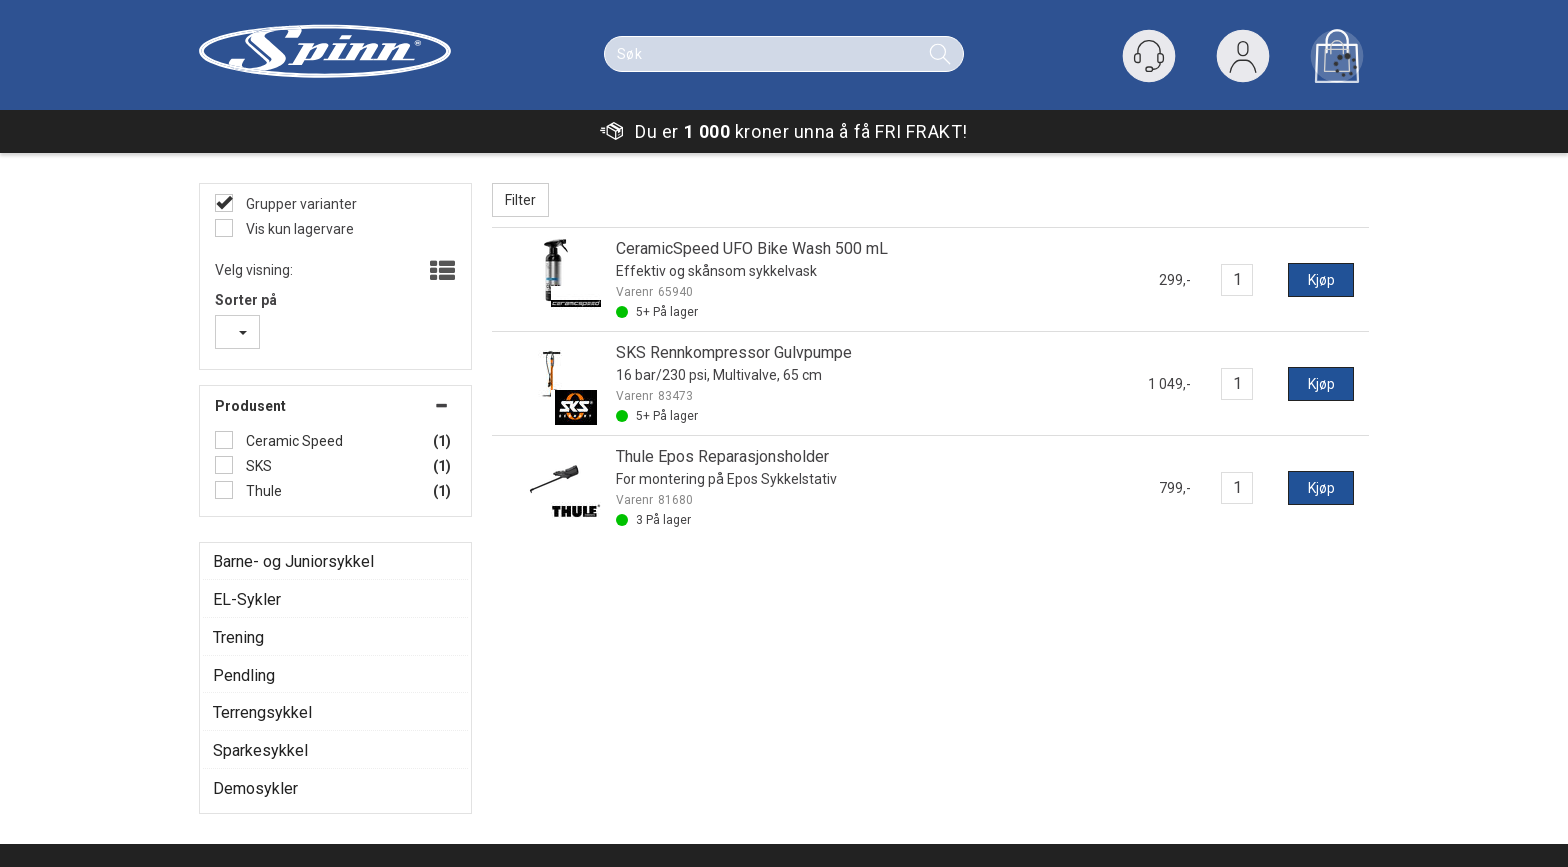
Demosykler (255, 788)
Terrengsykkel (262, 712)
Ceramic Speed (293, 441)
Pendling (244, 675)
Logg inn (1243, 60)
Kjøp (1321, 280)
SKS (257, 466)
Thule (262, 491)
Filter (520, 200)
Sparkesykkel (260, 750)
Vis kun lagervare (298, 229)
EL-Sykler (247, 599)
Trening (238, 637)
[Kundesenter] (1149, 56)
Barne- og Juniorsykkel (293, 561)
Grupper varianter (300, 204)
